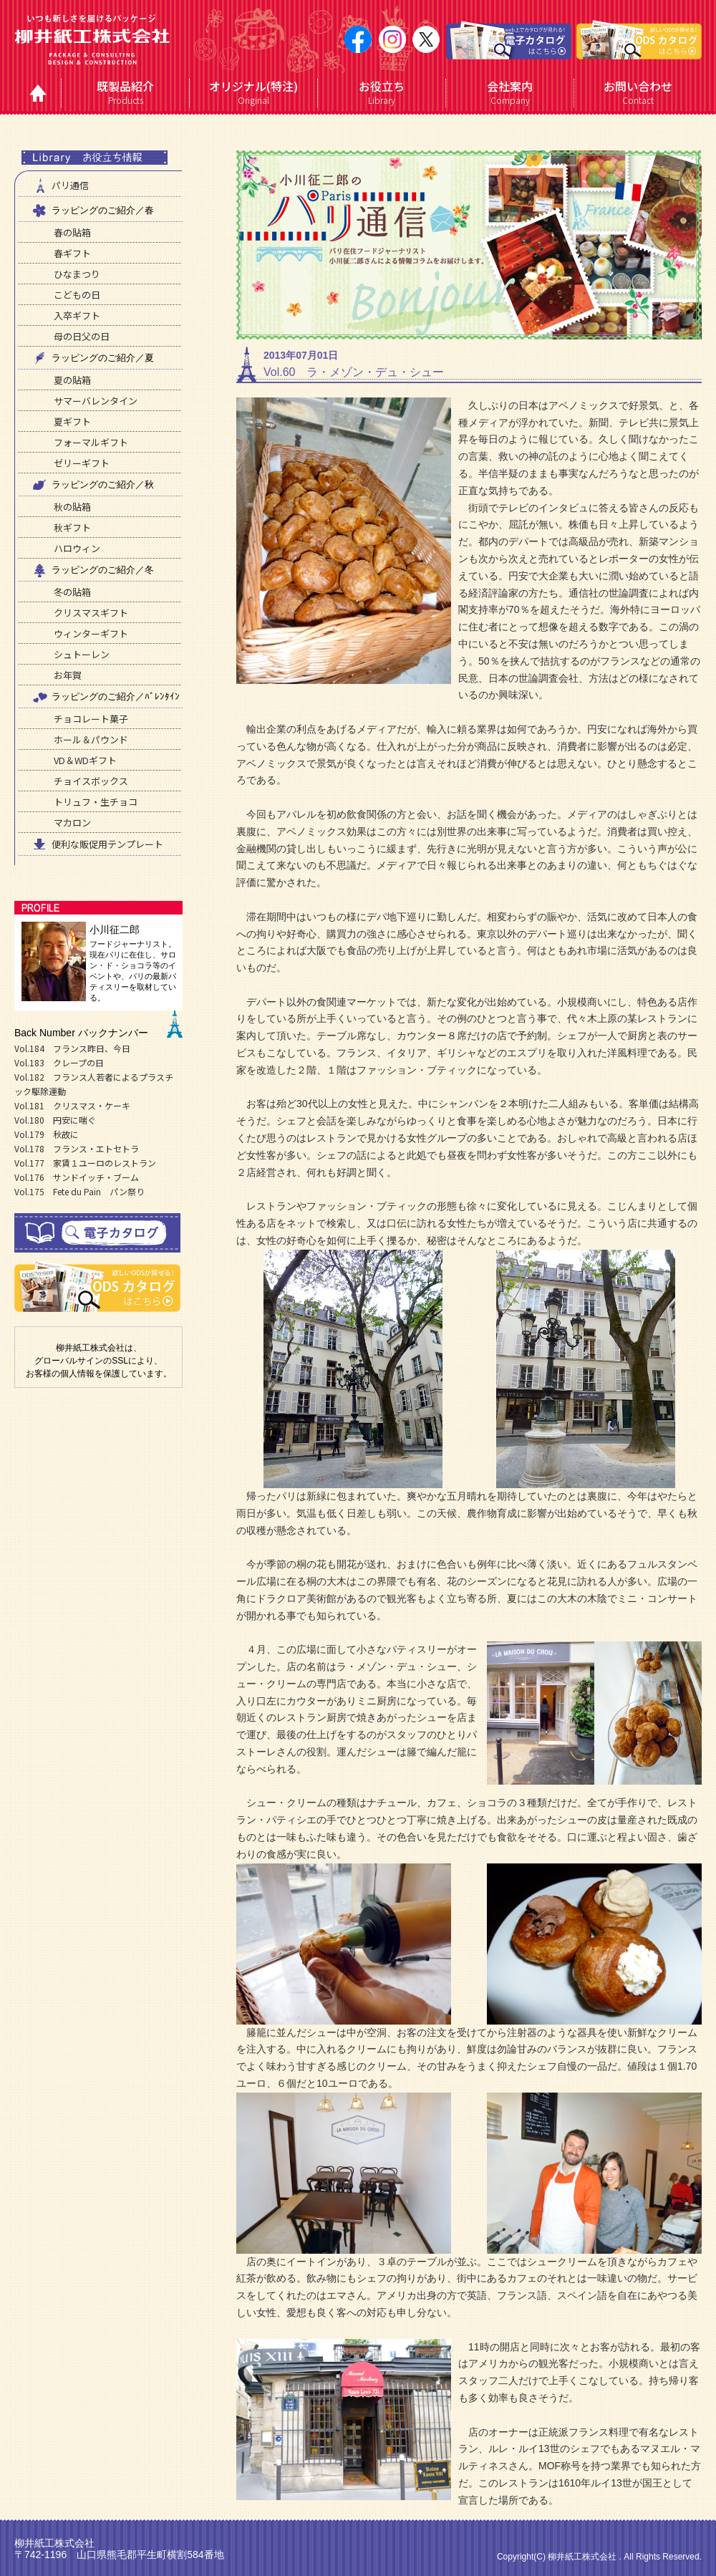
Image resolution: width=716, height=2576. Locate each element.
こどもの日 (77, 295)
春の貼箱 (72, 232)
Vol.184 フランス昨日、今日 (72, 1048)
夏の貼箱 (72, 380)
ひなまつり (77, 274)
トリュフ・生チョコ (95, 802)
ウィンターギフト (91, 633)
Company (510, 92)
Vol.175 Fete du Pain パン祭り (79, 1191)
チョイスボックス (91, 781)
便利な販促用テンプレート (96, 844)
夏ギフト (72, 421)
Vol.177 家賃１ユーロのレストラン (85, 1163)
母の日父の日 (82, 336)
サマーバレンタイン (95, 400)
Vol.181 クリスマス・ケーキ (72, 1105)
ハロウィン (77, 548)
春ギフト (72, 253)
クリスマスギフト (91, 612)
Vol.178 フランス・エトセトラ (76, 1148)
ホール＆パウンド (91, 739)
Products (125, 92)
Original (253, 92)
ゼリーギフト (82, 463)
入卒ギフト (77, 315)
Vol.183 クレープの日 (59, 1062)
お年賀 (68, 675)
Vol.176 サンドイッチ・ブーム (76, 1177)
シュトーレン (82, 654)
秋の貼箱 (72, 506)
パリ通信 (59, 185)
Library (382, 92)
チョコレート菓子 (91, 718)
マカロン (72, 822)
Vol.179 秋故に (46, 1134)
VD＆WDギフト (85, 760)
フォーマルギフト (91, 442)
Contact (638, 92)
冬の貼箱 (72, 592)
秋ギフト (72, 527)
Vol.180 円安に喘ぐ (55, 1120)
